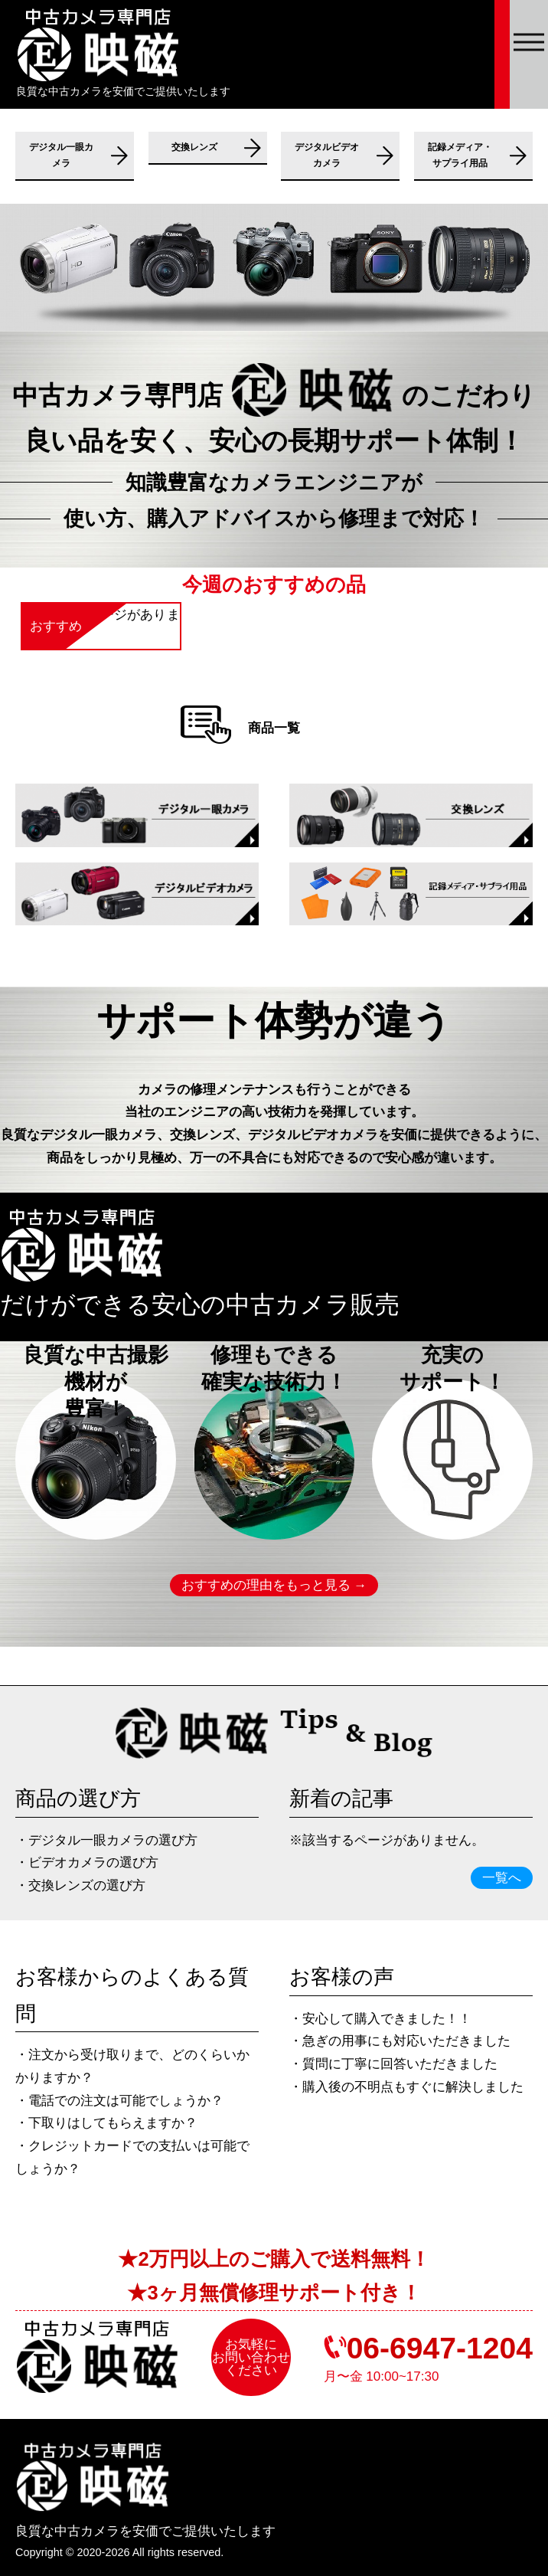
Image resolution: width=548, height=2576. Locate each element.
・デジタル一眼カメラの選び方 (106, 1840)
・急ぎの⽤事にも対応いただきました (399, 2041)
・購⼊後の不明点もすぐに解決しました (406, 2087)
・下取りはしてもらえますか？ (106, 2123)
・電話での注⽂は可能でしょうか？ (119, 2100)
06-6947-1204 (440, 2348)
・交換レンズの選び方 (80, 1885)
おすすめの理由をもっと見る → (274, 1585)
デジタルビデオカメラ (327, 155)
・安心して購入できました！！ (380, 2018)
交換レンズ (194, 147)
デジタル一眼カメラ (61, 155)
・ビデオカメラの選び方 (86, 1862)
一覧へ (501, 1878)
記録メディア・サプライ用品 (460, 155)
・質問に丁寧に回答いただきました (393, 2064)
